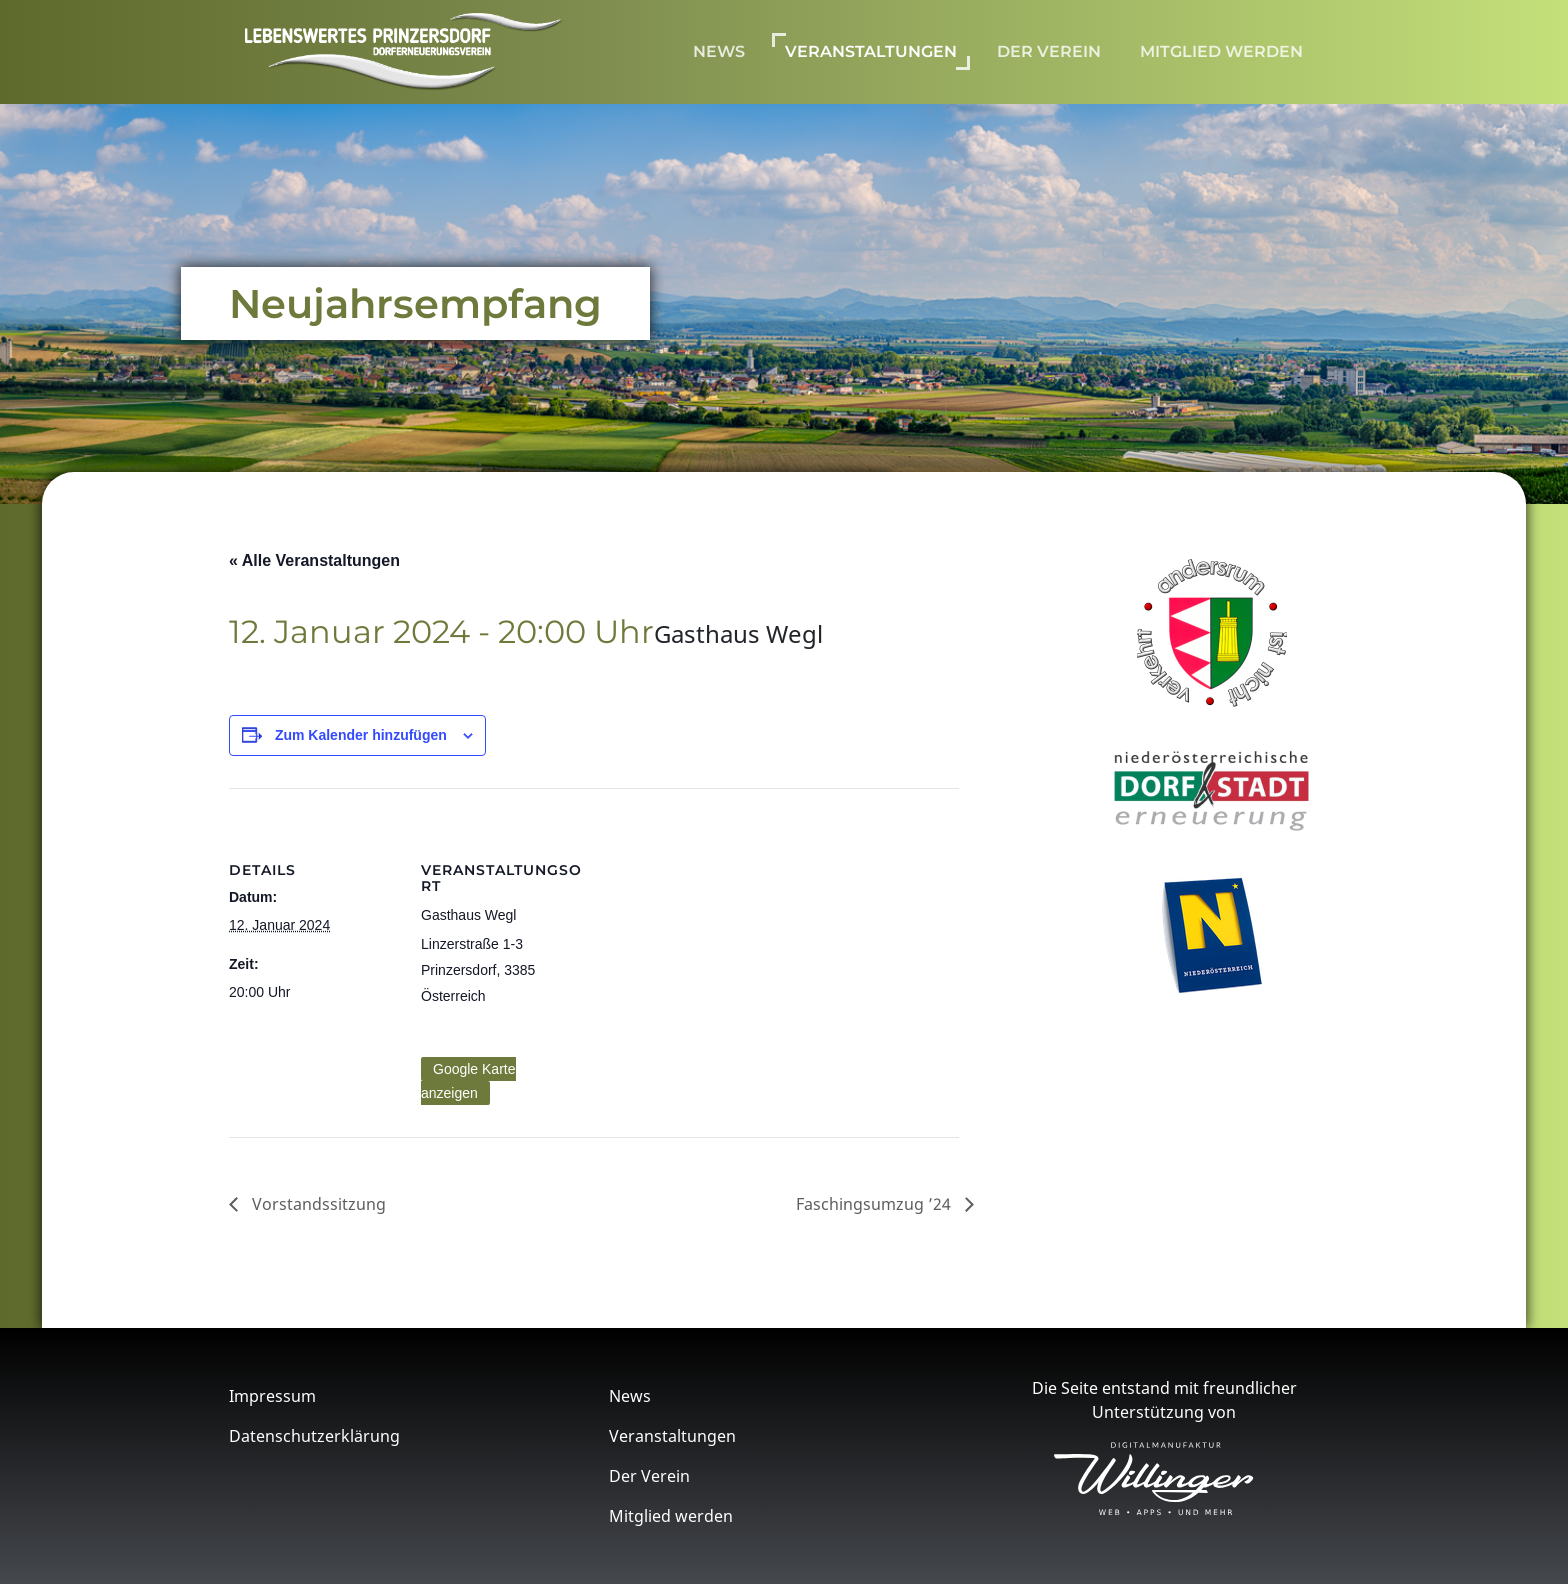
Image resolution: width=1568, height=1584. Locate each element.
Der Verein (1049, 51)
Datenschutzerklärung (314, 1436)
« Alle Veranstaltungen (314, 560)
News (719, 51)
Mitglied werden (1221, 51)
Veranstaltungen (871, 51)
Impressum (272, 1396)
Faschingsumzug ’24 (875, 1204)
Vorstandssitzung (317, 1204)
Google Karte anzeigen (468, 1081)
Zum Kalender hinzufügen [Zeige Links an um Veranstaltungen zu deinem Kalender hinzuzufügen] (361, 735)
